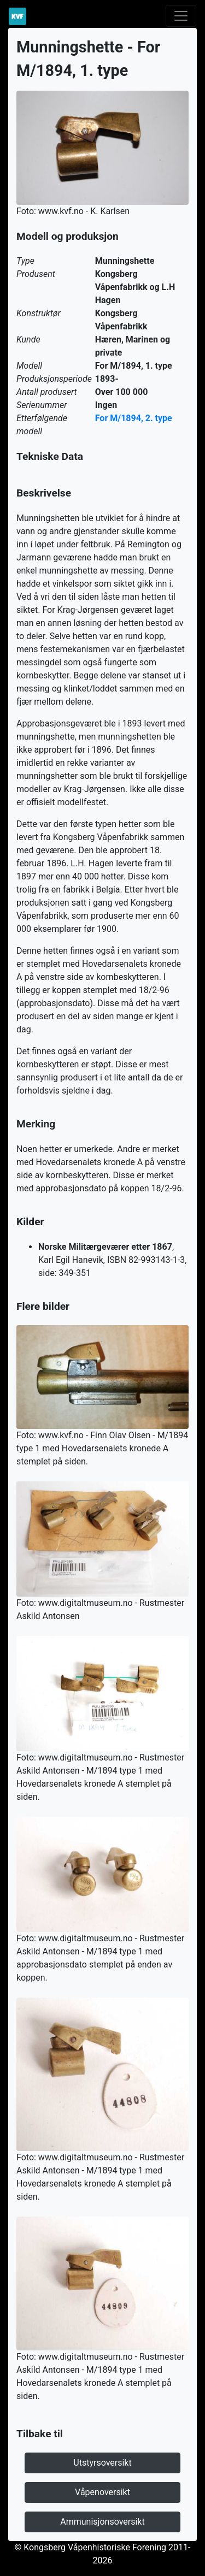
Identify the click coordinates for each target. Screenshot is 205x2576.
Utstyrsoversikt (102, 2462)
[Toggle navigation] (181, 16)
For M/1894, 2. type (133, 418)
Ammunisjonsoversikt (102, 2521)
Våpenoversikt (102, 2492)
